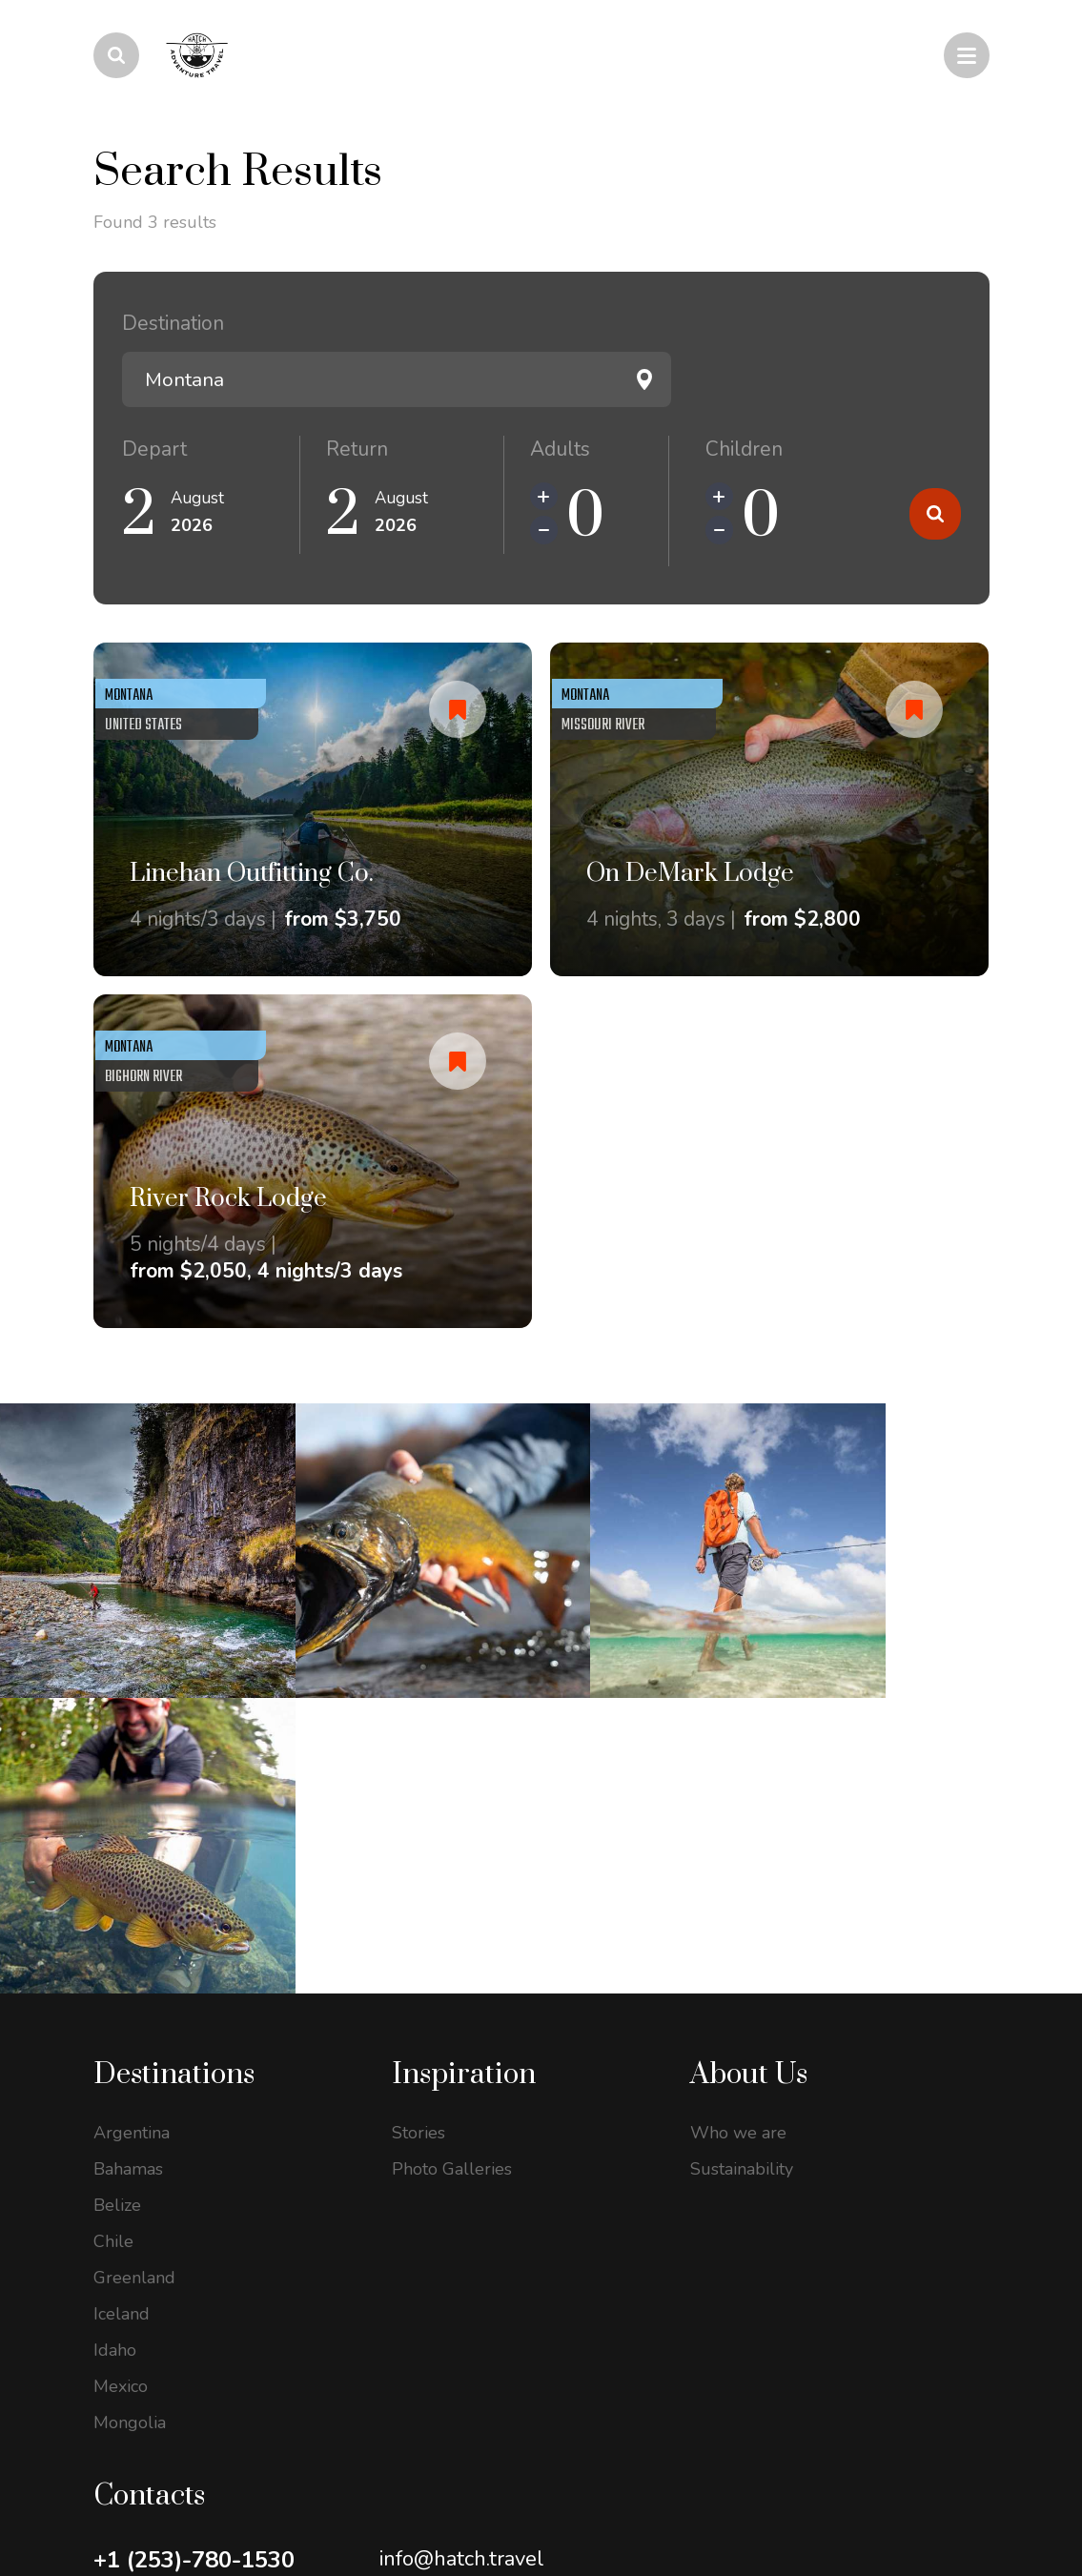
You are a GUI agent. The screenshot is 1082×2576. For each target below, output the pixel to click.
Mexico (120, 2064)
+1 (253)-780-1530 (194, 2237)
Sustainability (741, 1846)
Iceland (121, 1991)
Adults (560, 449)
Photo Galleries (452, 1846)
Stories (418, 1810)
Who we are (738, 1810)
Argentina (131, 1810)
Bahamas (128, 1846)
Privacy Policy (139, 2489)
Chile (113, 1919)
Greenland (134, 1955)
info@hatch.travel (461, 2236)
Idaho (114, 2027)
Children (744, 449)
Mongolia (129, 2100)
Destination (173, 323)
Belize (117, 1882)
